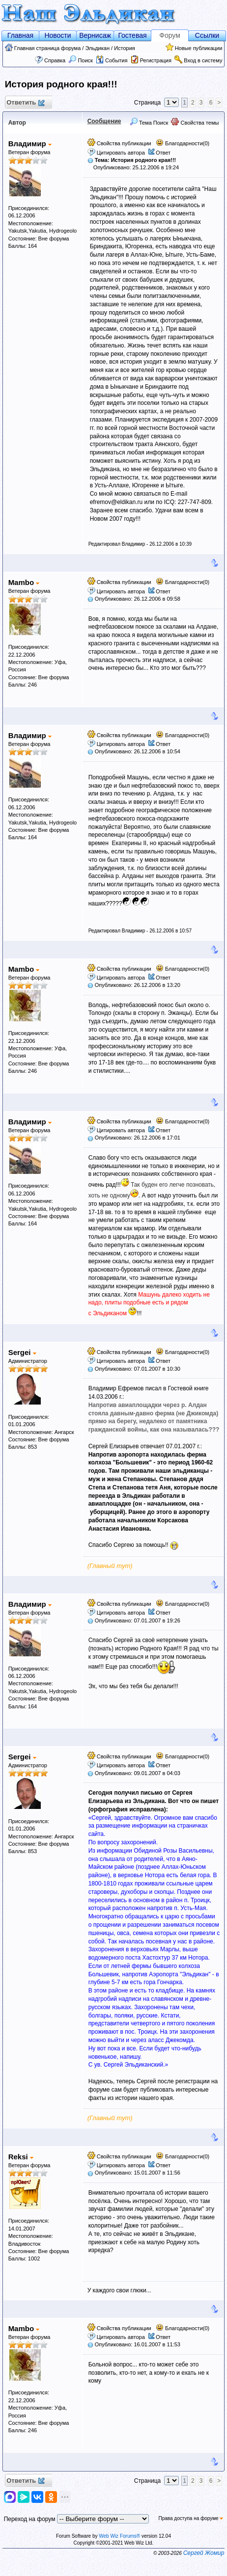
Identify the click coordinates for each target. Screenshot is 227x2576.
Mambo (24, 582)
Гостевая (132, 35)
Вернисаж (95, 35)
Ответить (25, 103)
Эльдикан (97, 48)
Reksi (20, 2156)
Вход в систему (203, 60)
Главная (20, 35)
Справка (54, 60)
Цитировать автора (121, 153)
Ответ (163, 153)
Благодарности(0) (182, 143)
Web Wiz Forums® (119, 2536)
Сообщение (104, 121)
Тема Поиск (149, 123)
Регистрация (155, 60)
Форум (169, 35)
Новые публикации (199, 48)
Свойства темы (195, 123)
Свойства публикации (119, 143)
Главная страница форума (47, 48)
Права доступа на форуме (190, 2518)
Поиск (80, 60)
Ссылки (207, 35)
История (124, 48)
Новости (57, 35)
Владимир (30, 143)
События (111, 60)
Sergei (22, 1352)
